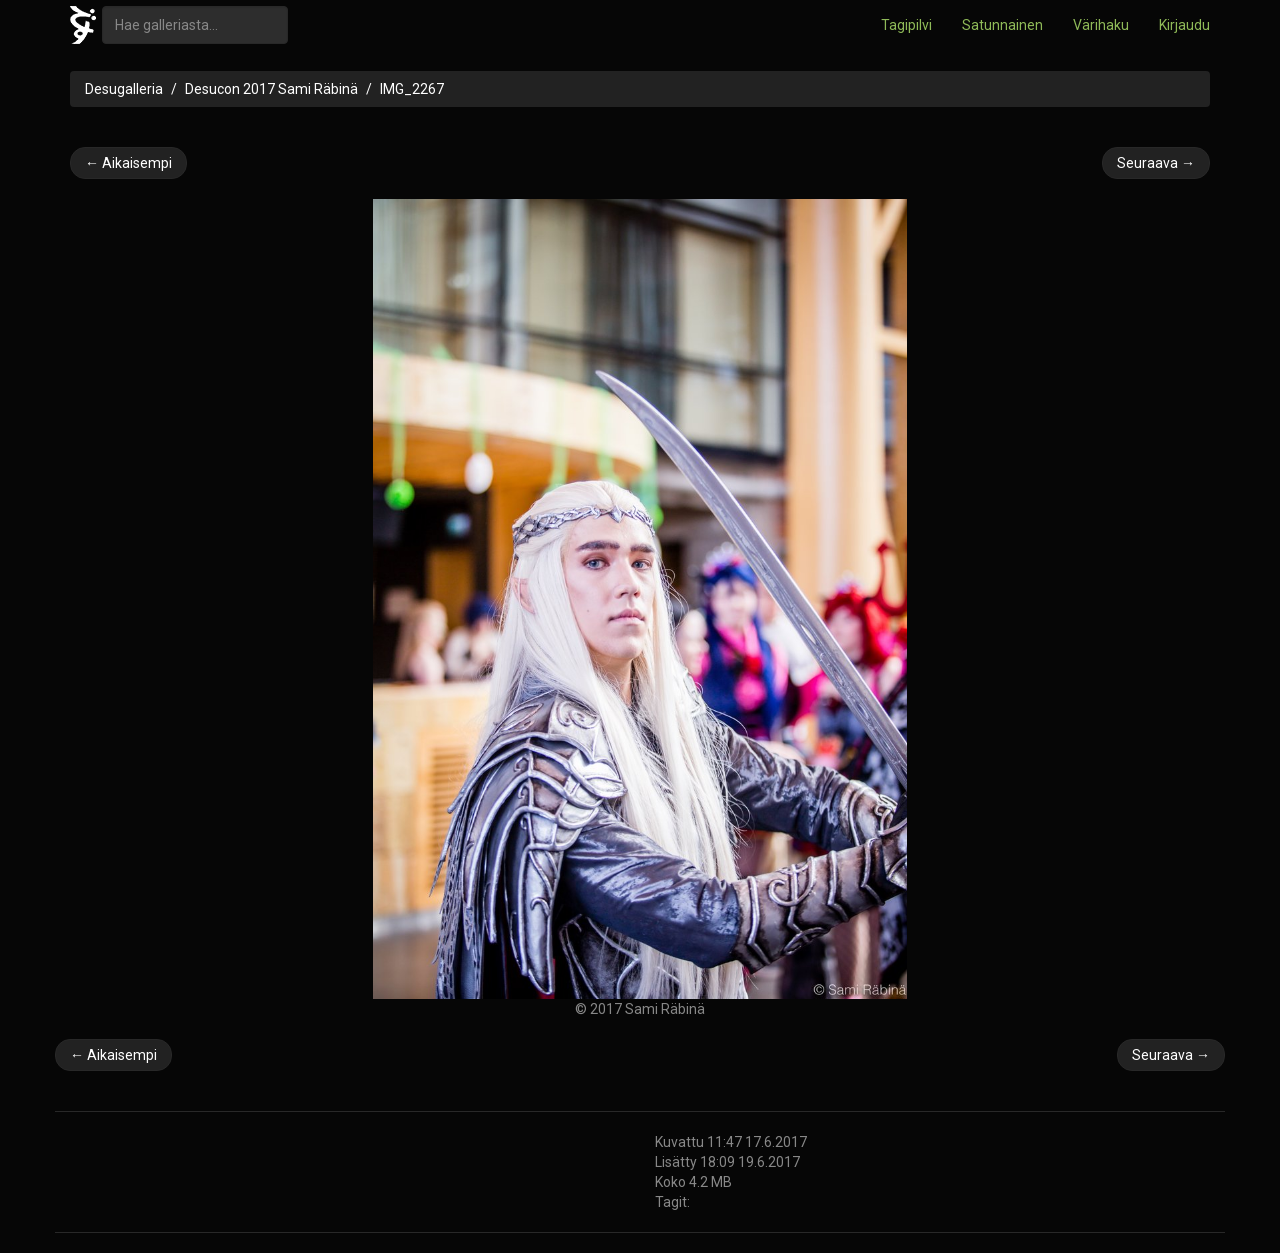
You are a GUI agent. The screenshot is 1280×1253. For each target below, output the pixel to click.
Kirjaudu (1184, 25)
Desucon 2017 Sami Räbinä (271, 89)
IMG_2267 (412, 89)
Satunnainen (1002, 25)
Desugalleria (124, 89)
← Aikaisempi (128, 163)
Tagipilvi (906, 25)
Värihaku (1101, 25)
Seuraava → (1156, 163)
